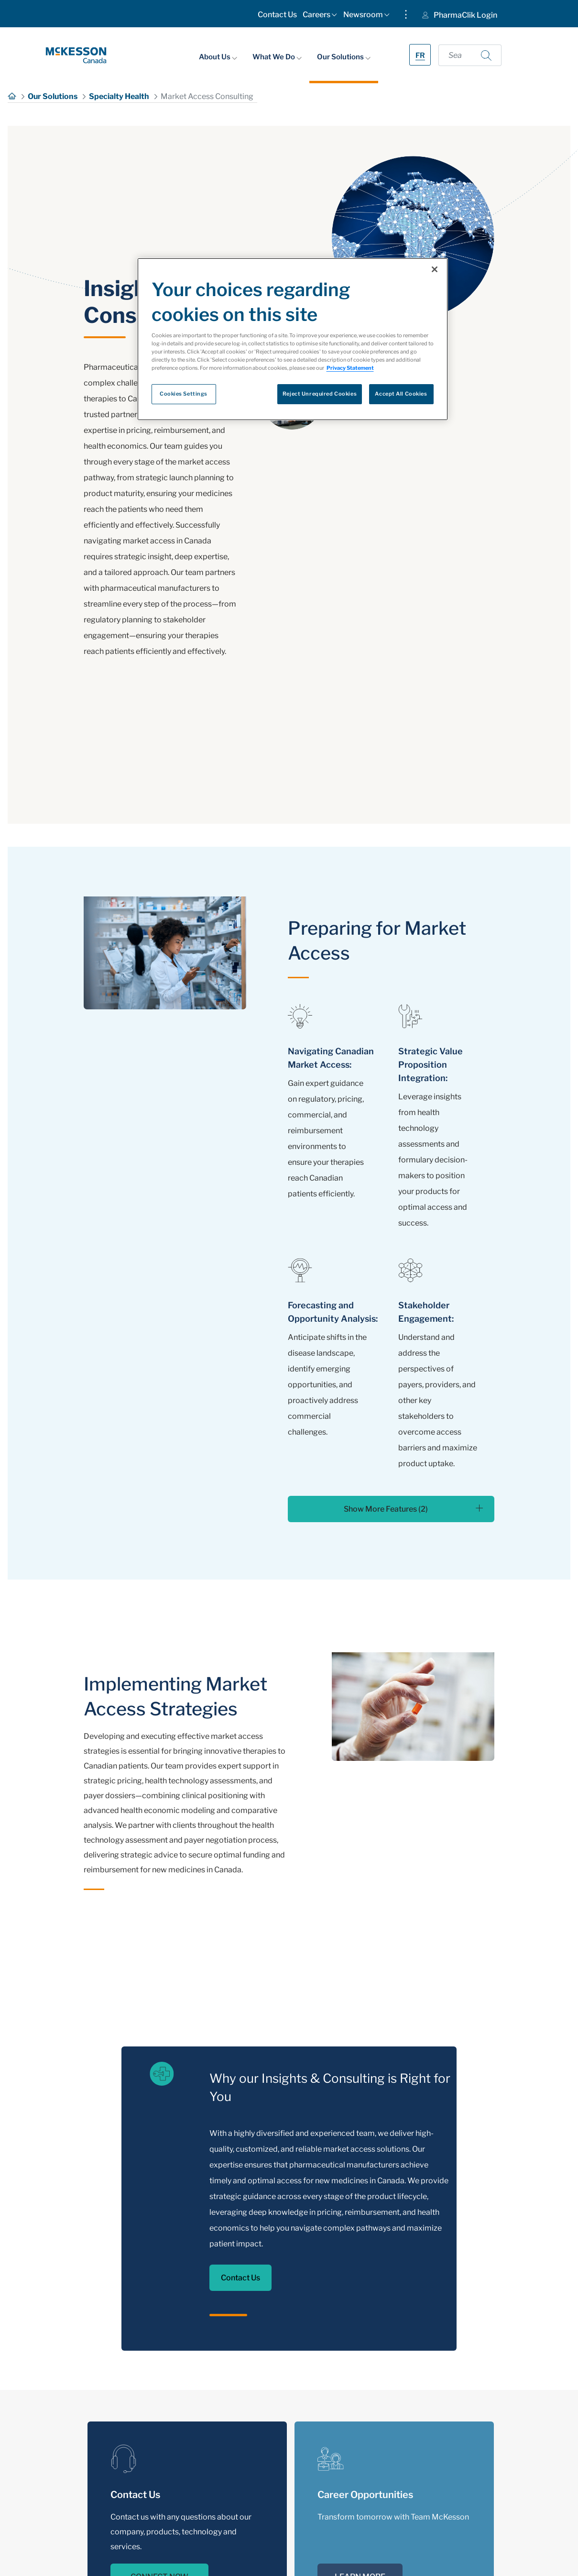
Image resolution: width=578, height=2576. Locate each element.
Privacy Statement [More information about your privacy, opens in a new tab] (350, 368)
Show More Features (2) (413, 1509)
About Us (218, 57)
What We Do (277, 57)
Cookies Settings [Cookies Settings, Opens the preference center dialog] (183, 393)
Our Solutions (344, 57)
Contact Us (240, 2277)
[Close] (434, 269)
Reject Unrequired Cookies (320, 393)
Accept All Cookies (401, 393)
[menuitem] (277, 16)
